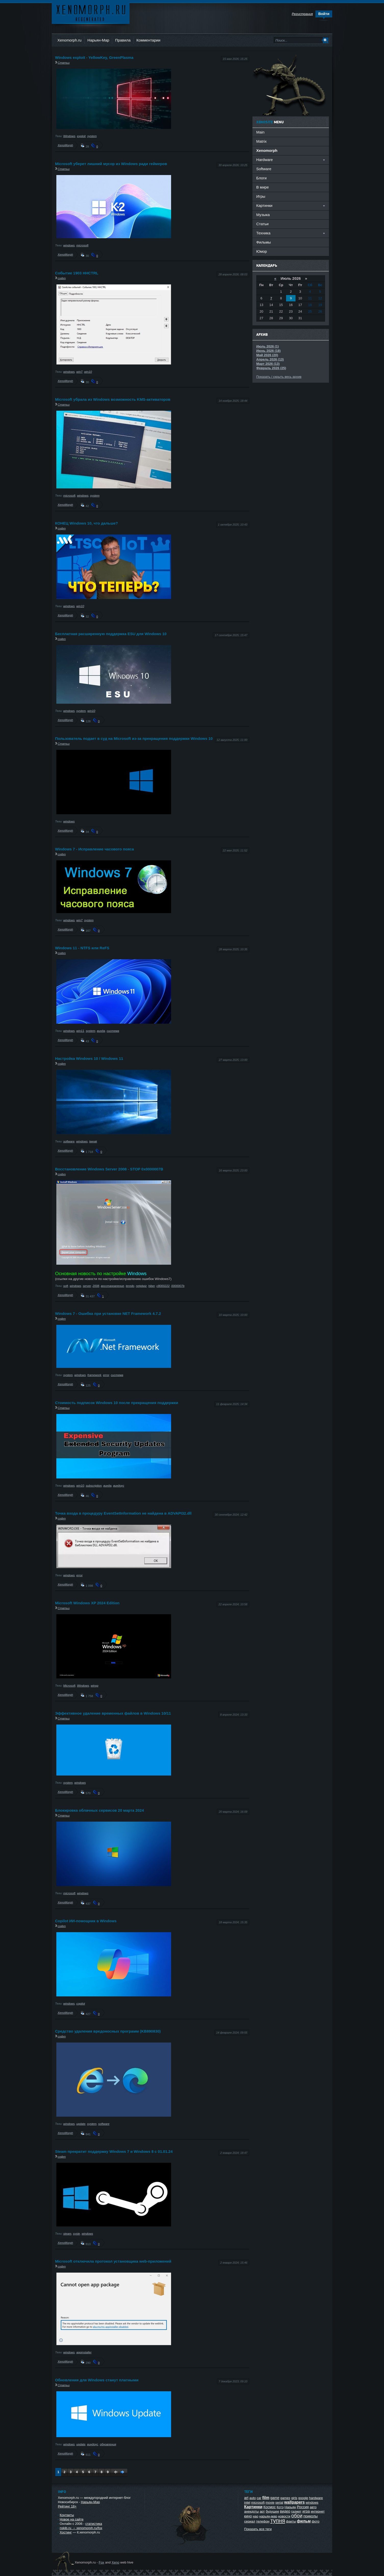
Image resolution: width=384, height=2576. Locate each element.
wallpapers (294, 2502)
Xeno (115, 2562)
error (106, 1375)
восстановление (112, 1285)
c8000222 (163, 1285)
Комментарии (148, 40)
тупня (277, 2520)
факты (291, 2521)
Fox (101, 2562)
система (113, 1030)
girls (294, 2498)
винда (101, 1030)
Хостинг (66, 2532)
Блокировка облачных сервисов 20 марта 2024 (99, 1810)
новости (284, 2516)
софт (62, 278)
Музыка (263, 214)
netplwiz (141, 1285)
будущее (272, 2511)
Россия (303, 2507)
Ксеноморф (91, 12)
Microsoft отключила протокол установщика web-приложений (113, 2261)
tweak (93, 1141)
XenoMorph (65, 145)
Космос (269, 2507)
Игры (260, 196)
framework (94, 1375)
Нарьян (290, 2507)
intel (247, 2502)
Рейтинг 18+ (67, 2506)
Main (260, 132)
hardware (316, 2498)
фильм (304, 2521)
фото (315, 2521)
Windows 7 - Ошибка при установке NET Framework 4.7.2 (108, 1313)
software (68, 1141)
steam (67, 2233)
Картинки (253, 2507)
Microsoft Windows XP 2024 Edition (87, 1603)
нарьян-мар (268, 2516)
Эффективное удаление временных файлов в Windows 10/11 (113, 1713)
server (87, 1285)
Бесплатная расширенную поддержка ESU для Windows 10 (111, 634)
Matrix (261, 141)
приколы (310, 2516)
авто (313, 2507)
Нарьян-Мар (98, 40)
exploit (81, 136)
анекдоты (251, 2511)
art (246, 2498)
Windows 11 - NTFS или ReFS (82, 948)
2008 (96, 1285)
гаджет (296, 2511)
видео (285, 2511)
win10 (88, 371)
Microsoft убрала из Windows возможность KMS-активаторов (112, 399)
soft (65, 1285)
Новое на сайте (72, 2519)
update (80, 2123)
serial (279, 2502)
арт (262, 2511)
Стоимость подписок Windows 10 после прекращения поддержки (116, 1402)
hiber (151, 1285)
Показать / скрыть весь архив (278, 377)
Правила (123, 40)
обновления (108, 2444)
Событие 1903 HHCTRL (76, 273)
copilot (80, 2003)
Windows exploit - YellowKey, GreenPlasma (94, 57)
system (92, 136)
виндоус (118, 1485)
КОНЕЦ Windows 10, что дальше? (86, 523)
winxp (94, 1685)
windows (69, 245)
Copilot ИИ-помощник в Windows (86, 1921)
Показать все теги (258, 2529)
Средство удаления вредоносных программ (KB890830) (108, 2031)
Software (263, 169)
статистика (93, 2524)
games (285, 2498)
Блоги (261, 178)
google (303, 2498)
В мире (262, 187)
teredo (130, 1285)
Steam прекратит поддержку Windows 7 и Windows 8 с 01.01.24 (114, 2151)
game (274, 2498)
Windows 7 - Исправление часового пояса (94, 849)
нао (255, 2516)
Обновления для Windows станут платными (96, 2380)
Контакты (67, 2515)
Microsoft (69, 1685)
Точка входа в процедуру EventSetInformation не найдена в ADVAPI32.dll (123, 1513)
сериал (249, 2521)
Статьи (64, 62)
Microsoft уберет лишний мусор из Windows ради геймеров (111, 164)
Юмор (261, 251)
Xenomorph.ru (69, 40)
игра (306, 2511)
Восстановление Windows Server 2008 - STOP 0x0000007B (109, 1169)
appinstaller (84, 2352)
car (259, 2498)
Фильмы (263, 242)
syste (76, 2233)
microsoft (82, 245)
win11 (80, 1030)
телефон (263, 2521)
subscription (93, 1485)
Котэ (280, 2507)
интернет (318, 2511)
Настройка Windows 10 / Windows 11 (89, 1058)
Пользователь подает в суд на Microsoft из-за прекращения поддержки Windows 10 (134, 738)
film (266, 2497)
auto (252, 2498)
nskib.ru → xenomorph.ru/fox (81, 2528)
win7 (79, 371)
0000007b (177, 1285)
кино (248, 2516)
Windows (69, 136)
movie (269, 2502)
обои (296, 2515)
